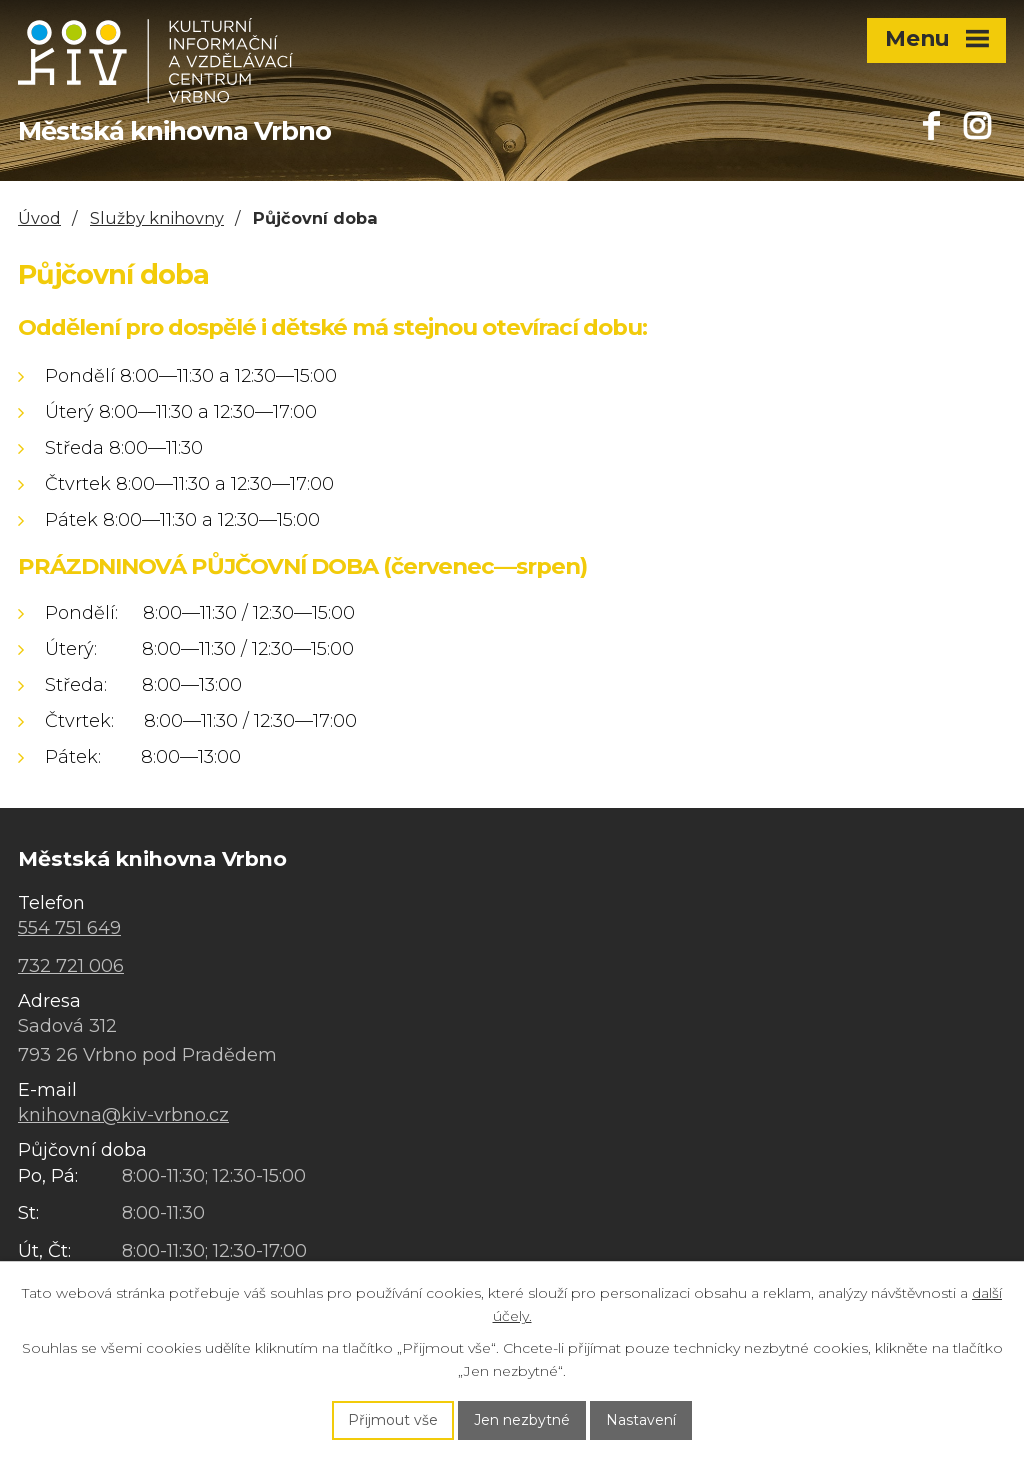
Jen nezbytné (522, 1420)
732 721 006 (71, 966)
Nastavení (641, 1420)
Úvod (39, 218)
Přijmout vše (393, 1420)
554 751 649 (69, 928)
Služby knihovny (157, 218)
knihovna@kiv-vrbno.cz (123, 1115)
